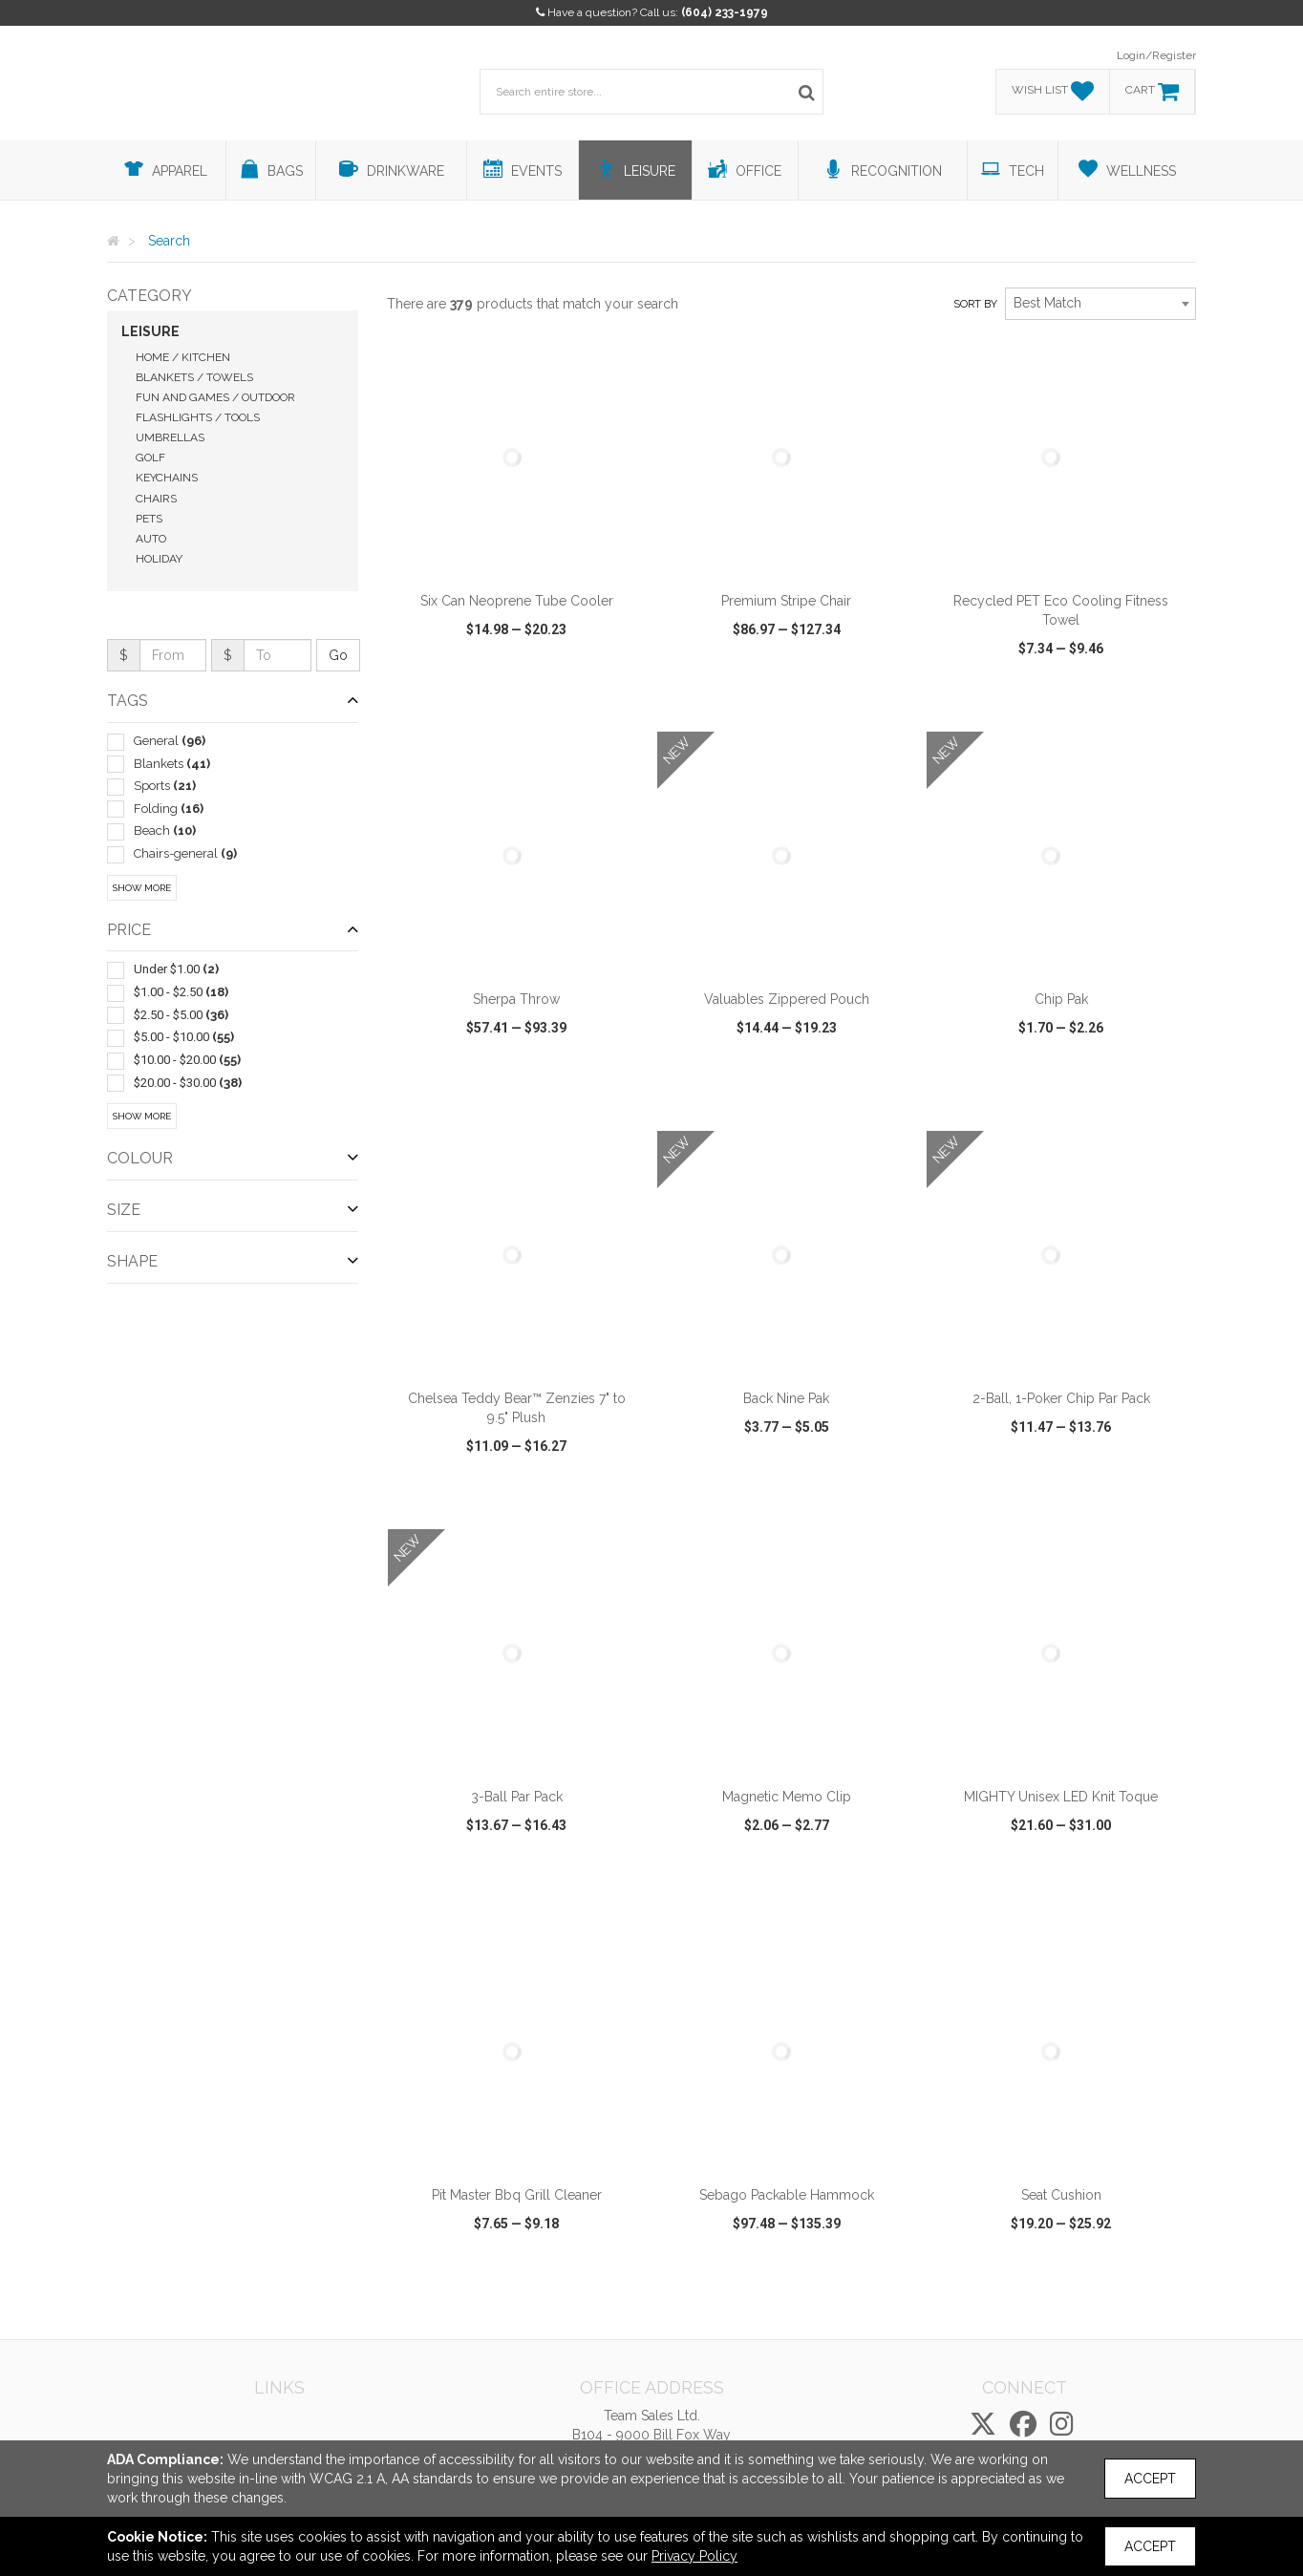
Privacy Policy (694, 2556)
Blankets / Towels (194, 377)
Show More (142, 888)
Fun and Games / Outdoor (215, 397)
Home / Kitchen (183, 357)
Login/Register (1156, 55)
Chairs (156, 498)
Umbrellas (170, 437)
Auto (151, 538)
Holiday (159, 558)
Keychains (167, 477)
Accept (1150, 2478)
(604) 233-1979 (724, 12)
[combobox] (1100, 303)
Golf (150, 457)
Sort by (975, 304)
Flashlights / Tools (198, 417)
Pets (149, 518)
